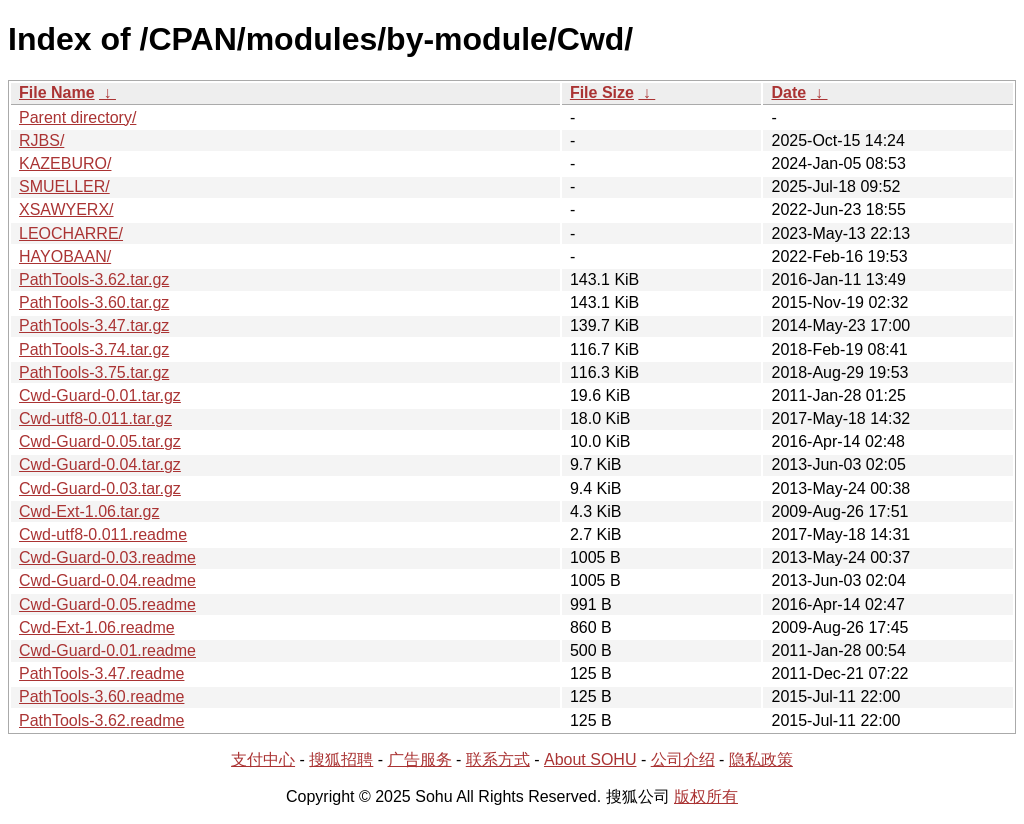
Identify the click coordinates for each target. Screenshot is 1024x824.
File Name (57, 92)
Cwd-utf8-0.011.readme (103, 534)
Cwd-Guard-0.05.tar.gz (100, 441)
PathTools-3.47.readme (101, 673)
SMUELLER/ (64, 186)
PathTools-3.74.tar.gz (94, 349)
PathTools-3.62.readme (101, 720)
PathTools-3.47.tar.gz (94, 325)
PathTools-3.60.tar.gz (94, 302)
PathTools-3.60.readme (101, 696)
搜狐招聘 (341, 759)
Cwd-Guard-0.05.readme (107, 604)
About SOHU (590, 759)
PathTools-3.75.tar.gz (94, 372)
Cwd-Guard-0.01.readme (107, 650)
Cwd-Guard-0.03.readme (107, 557)
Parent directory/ (77, 117)
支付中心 (263, 759)
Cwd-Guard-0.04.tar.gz (100, 464)
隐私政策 (761, 759)
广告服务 (420, 759)
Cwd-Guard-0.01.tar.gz (100, 395)
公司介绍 (683, 759)
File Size (602, 92)
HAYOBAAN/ (65, 256)
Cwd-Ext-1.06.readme (97, 627)
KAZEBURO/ (65, 163)
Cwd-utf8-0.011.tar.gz (95, 418)
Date (788, 92)
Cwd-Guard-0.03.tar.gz (100, 488)
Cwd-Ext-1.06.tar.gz (89, 511)
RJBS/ (41, 140)
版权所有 (706, 796)
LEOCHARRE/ (71, 233)
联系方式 (498, 759)
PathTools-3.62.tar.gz (94, 279)
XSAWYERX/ (66, 209)
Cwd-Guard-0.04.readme (107, 580)
